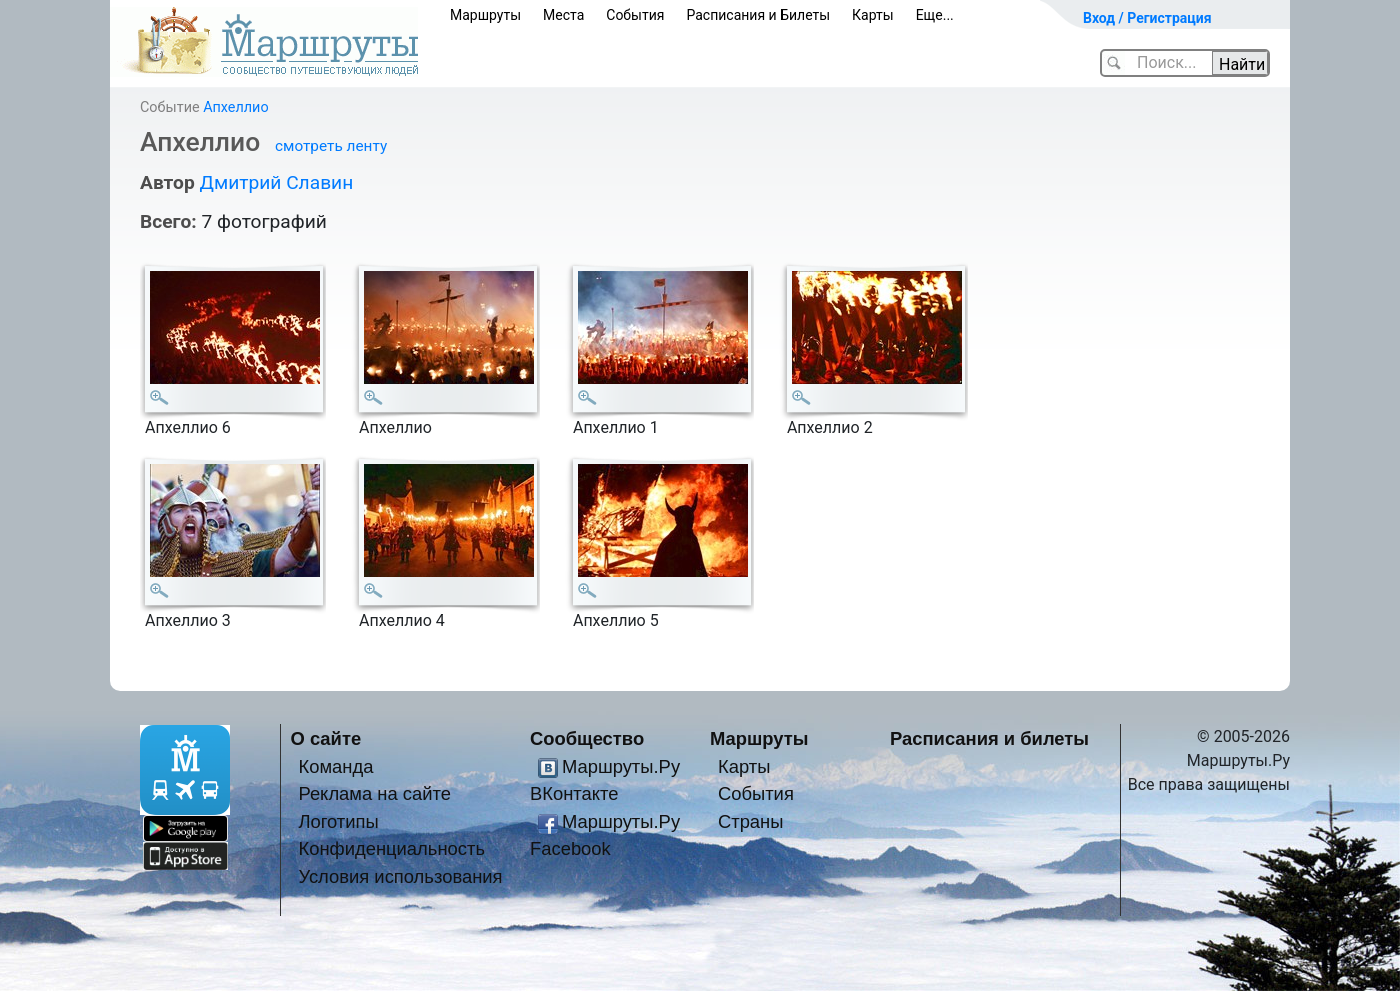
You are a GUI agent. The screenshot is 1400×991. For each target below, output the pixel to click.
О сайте (326, 738)
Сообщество (587, 738)
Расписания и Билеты (758, 15)
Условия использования (400, 876)
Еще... (935, 15)
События (635, 15)
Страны (751, 821)
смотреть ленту (331, 146)
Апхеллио (235, 107)
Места (563, 15)
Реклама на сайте (374, 793)
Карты (873, 15)
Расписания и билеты (989, 738)
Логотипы (338, 821)
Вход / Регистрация (1147, 18)
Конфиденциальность (391, 848)
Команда (335, 766)
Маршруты (485, 15)
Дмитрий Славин (276, 182)
